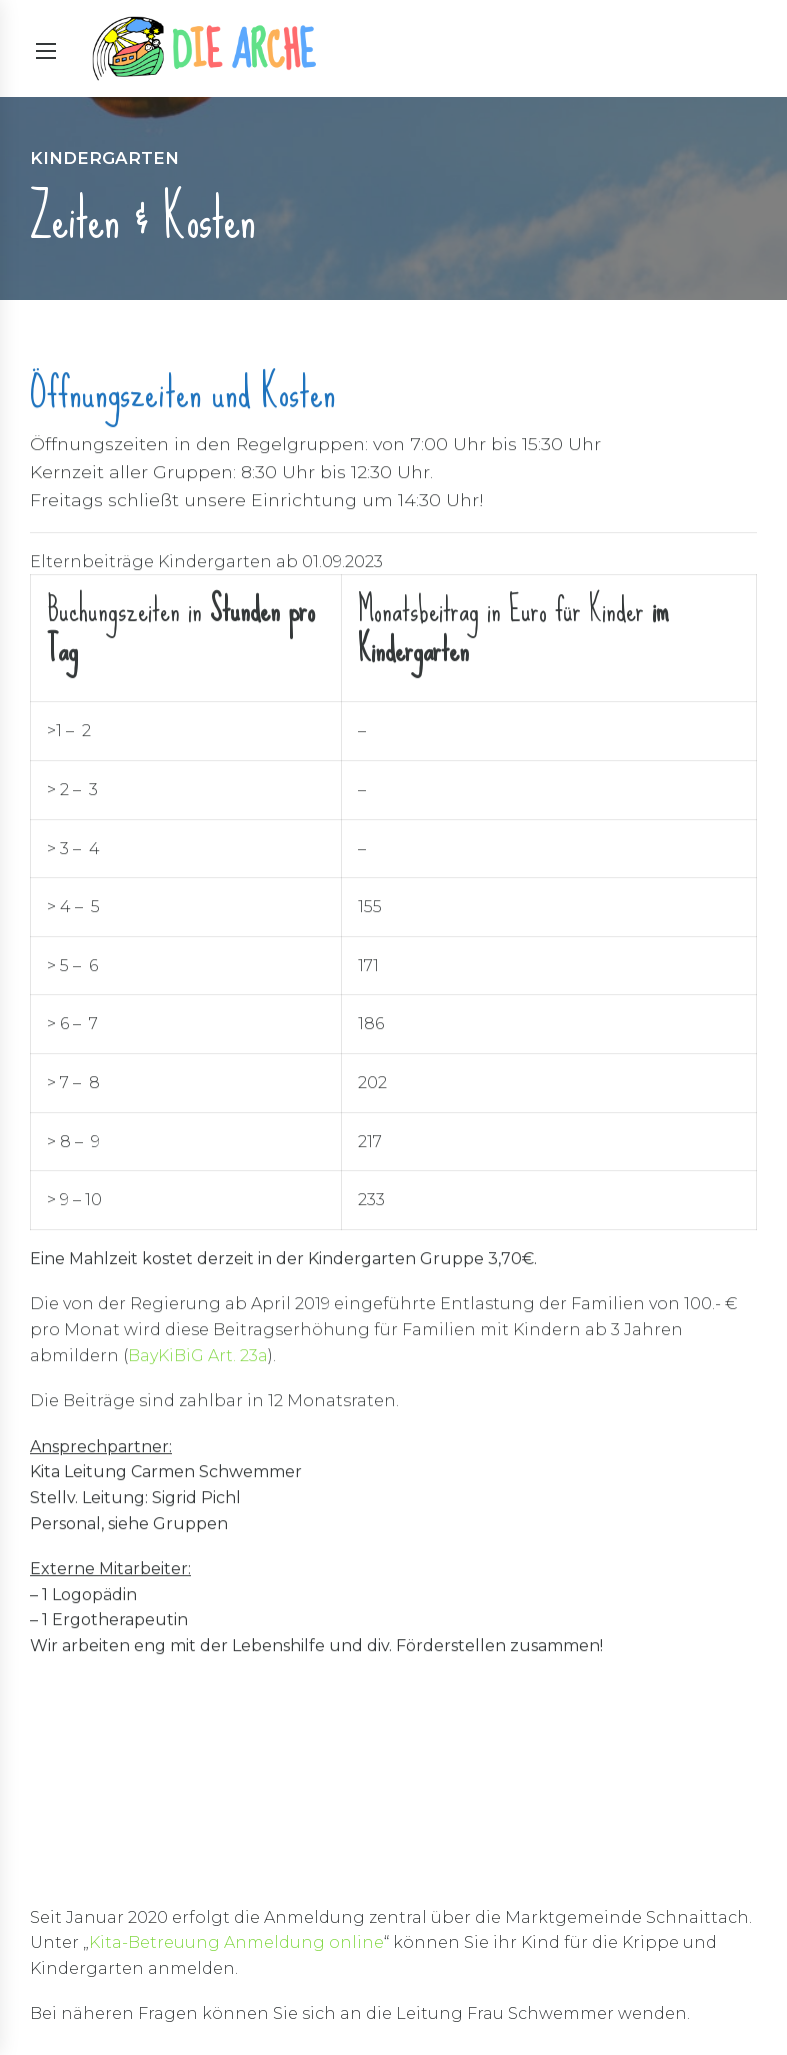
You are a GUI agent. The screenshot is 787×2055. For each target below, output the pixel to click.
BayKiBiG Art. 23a (198, 1356)
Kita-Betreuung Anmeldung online (236, 1942)
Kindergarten (104, 158)
